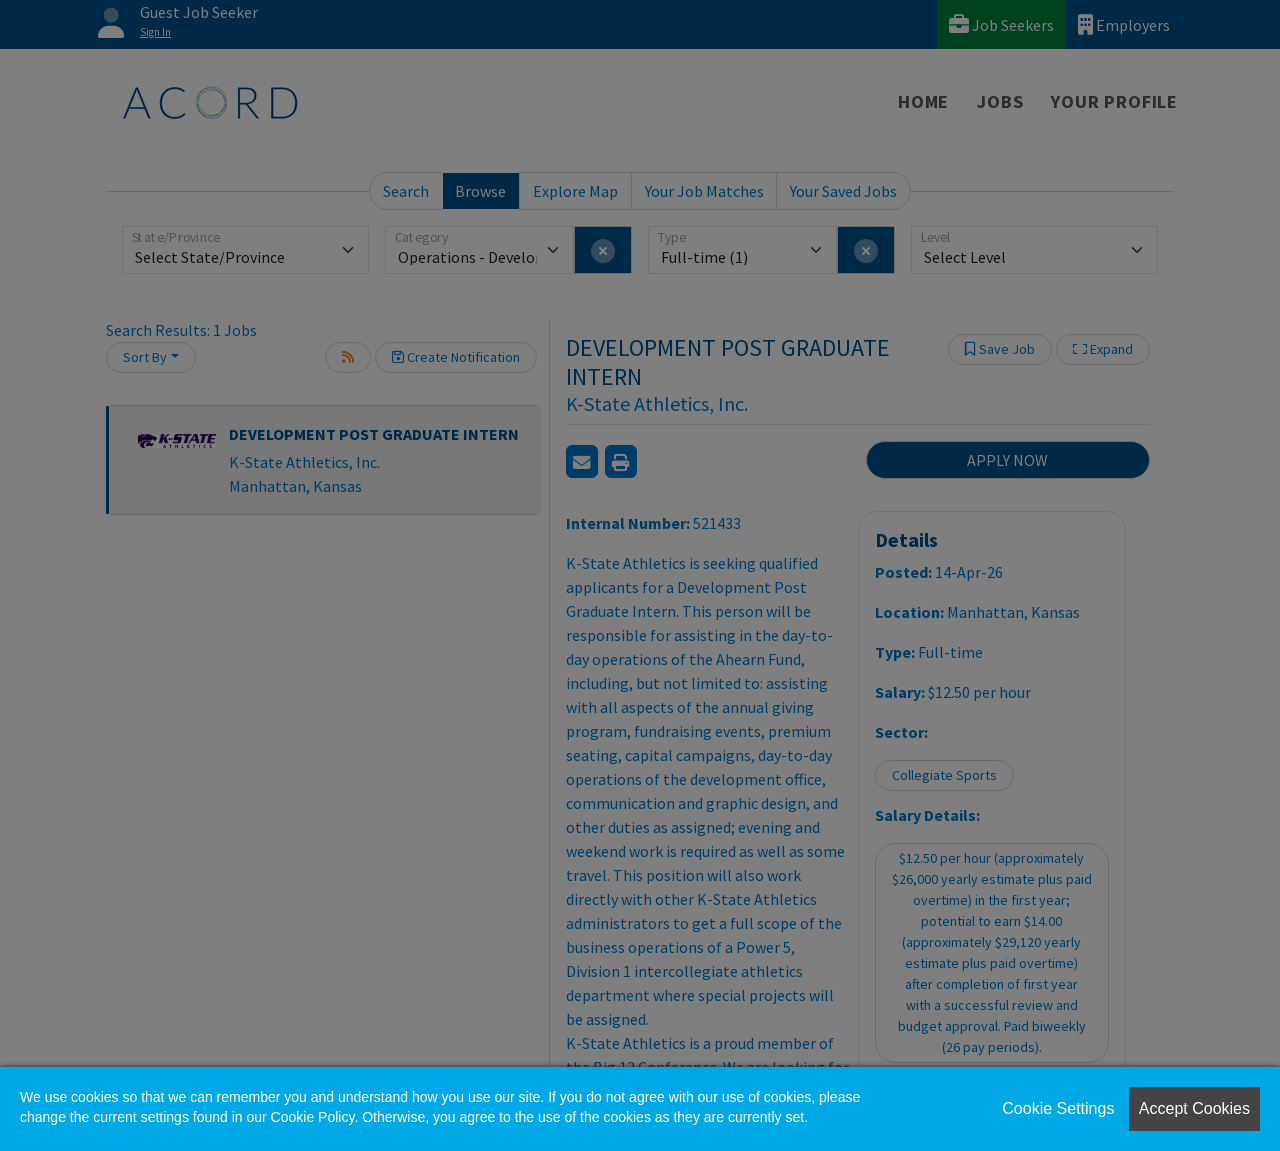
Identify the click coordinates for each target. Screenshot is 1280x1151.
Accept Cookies (1194, 1108)
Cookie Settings (1058, 1108)
